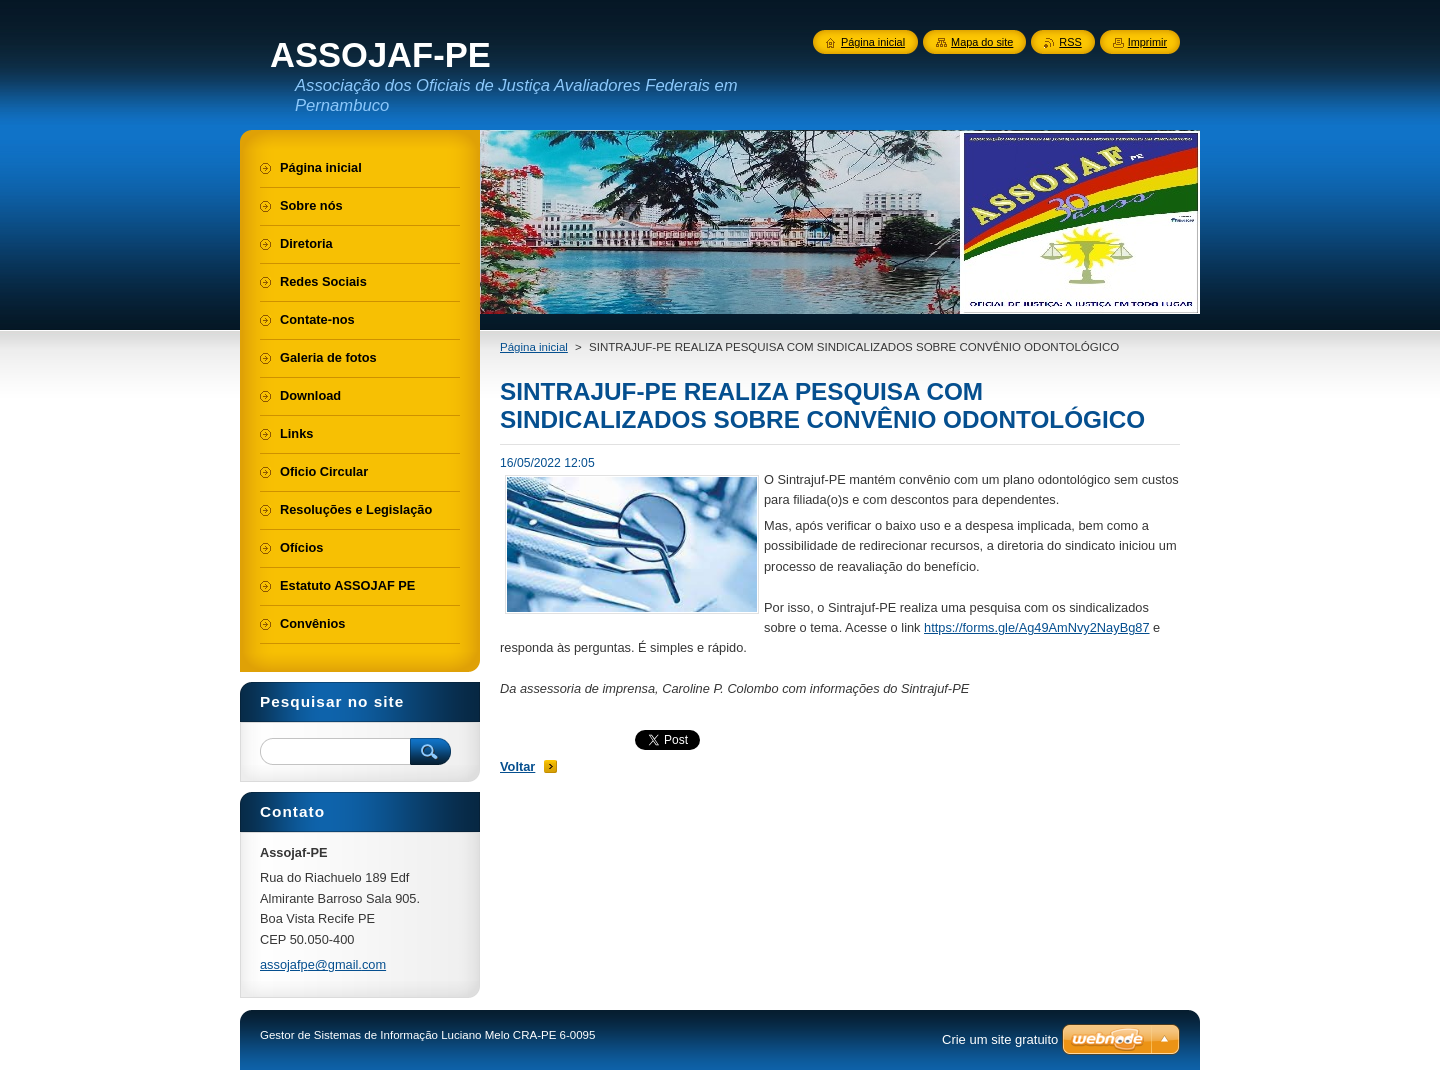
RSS (1070, 42)
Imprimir (1147, 42)
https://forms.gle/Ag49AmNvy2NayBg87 (1036, 627)
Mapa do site (982, 42)
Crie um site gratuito (1000, 1039)
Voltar (517, 766)
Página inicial (534, 347)
